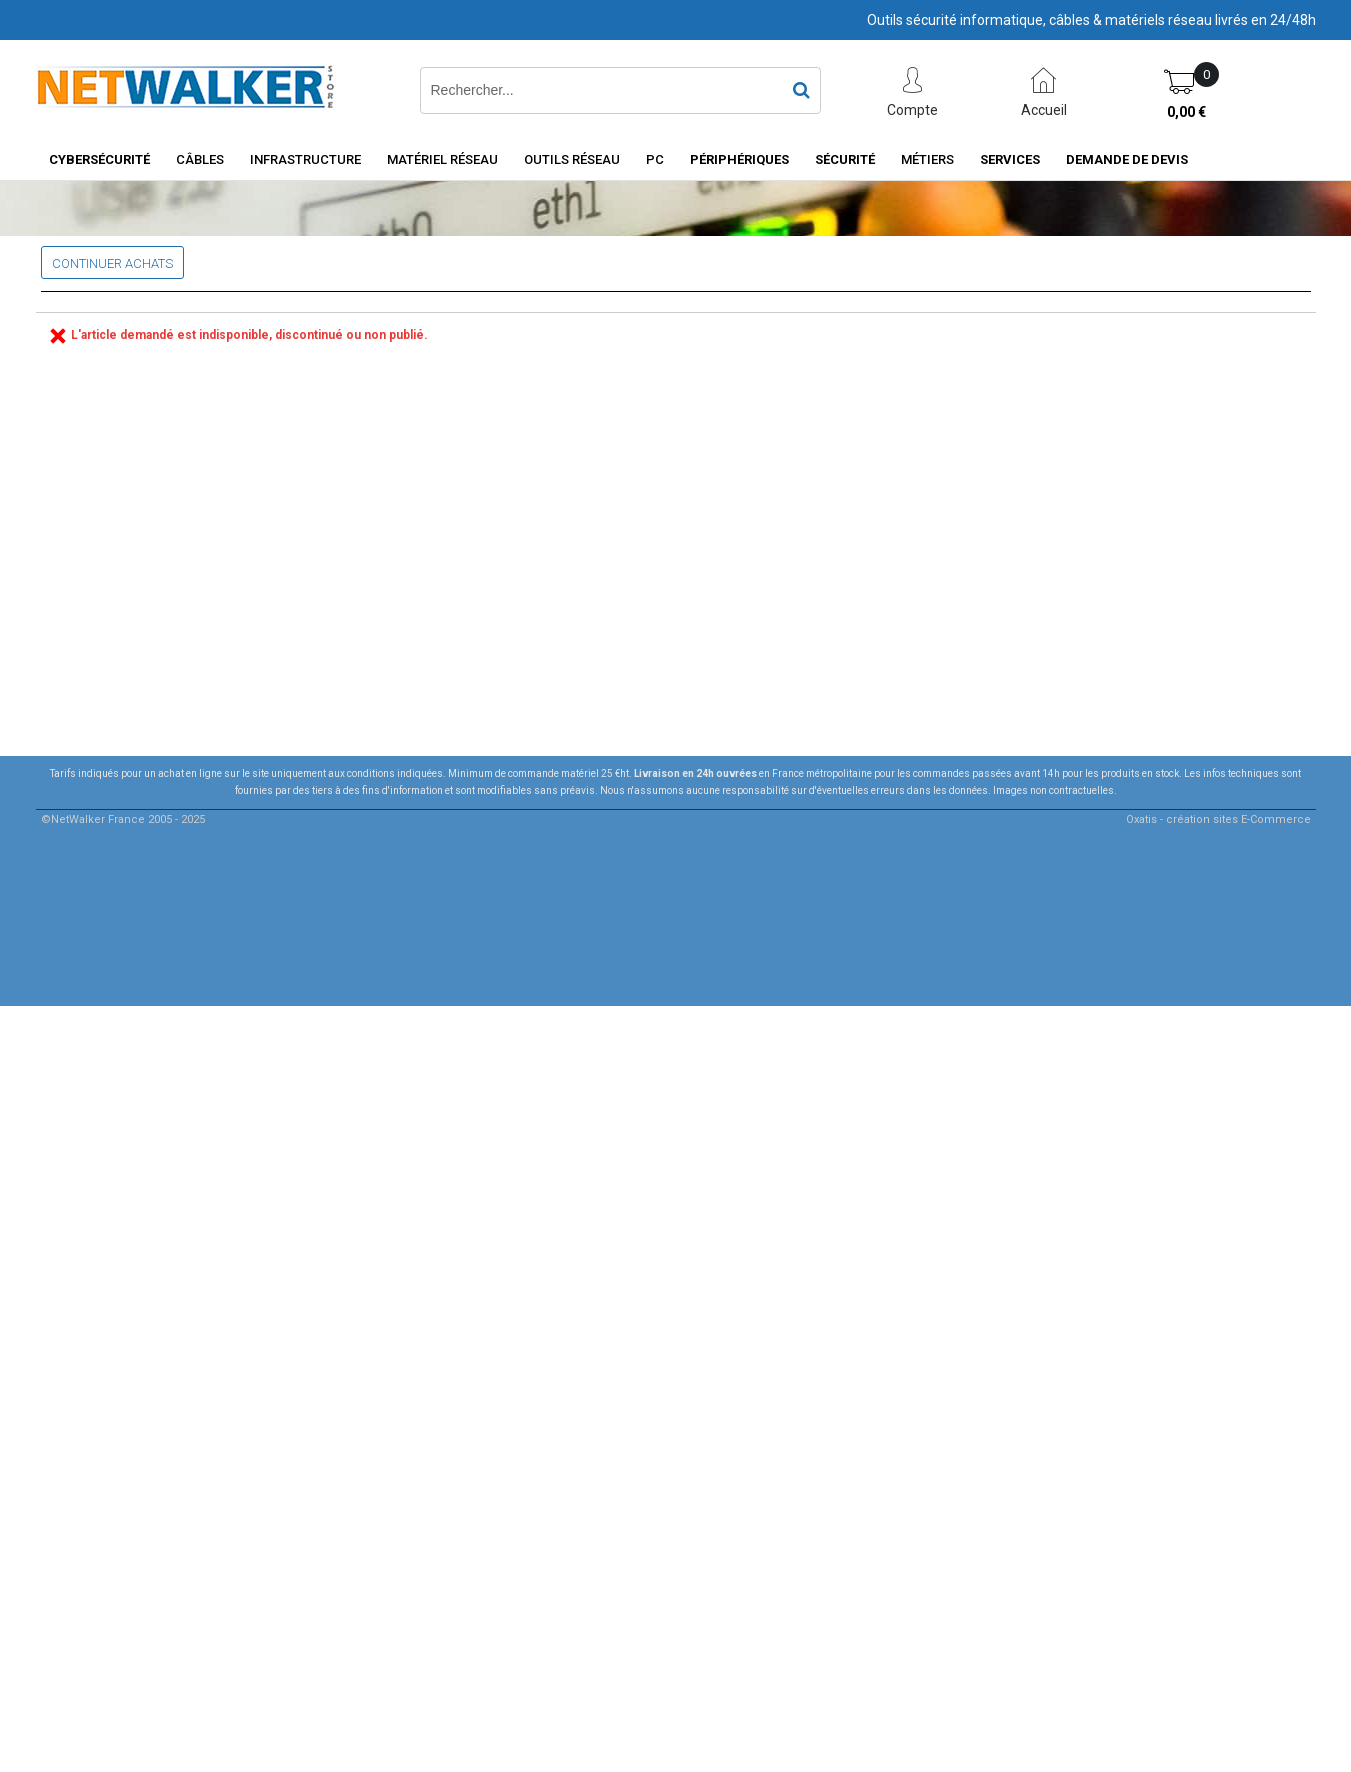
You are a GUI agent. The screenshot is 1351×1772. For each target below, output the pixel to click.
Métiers (927, 159)
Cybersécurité (99, 159)
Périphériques (739, 159)
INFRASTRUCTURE (305, 159)
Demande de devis (1127, 159)
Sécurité (845, 159)
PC (655, 159)
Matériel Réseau (442, 159)
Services (1010, 159)
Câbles (200, 159)
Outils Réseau (572, 159)
